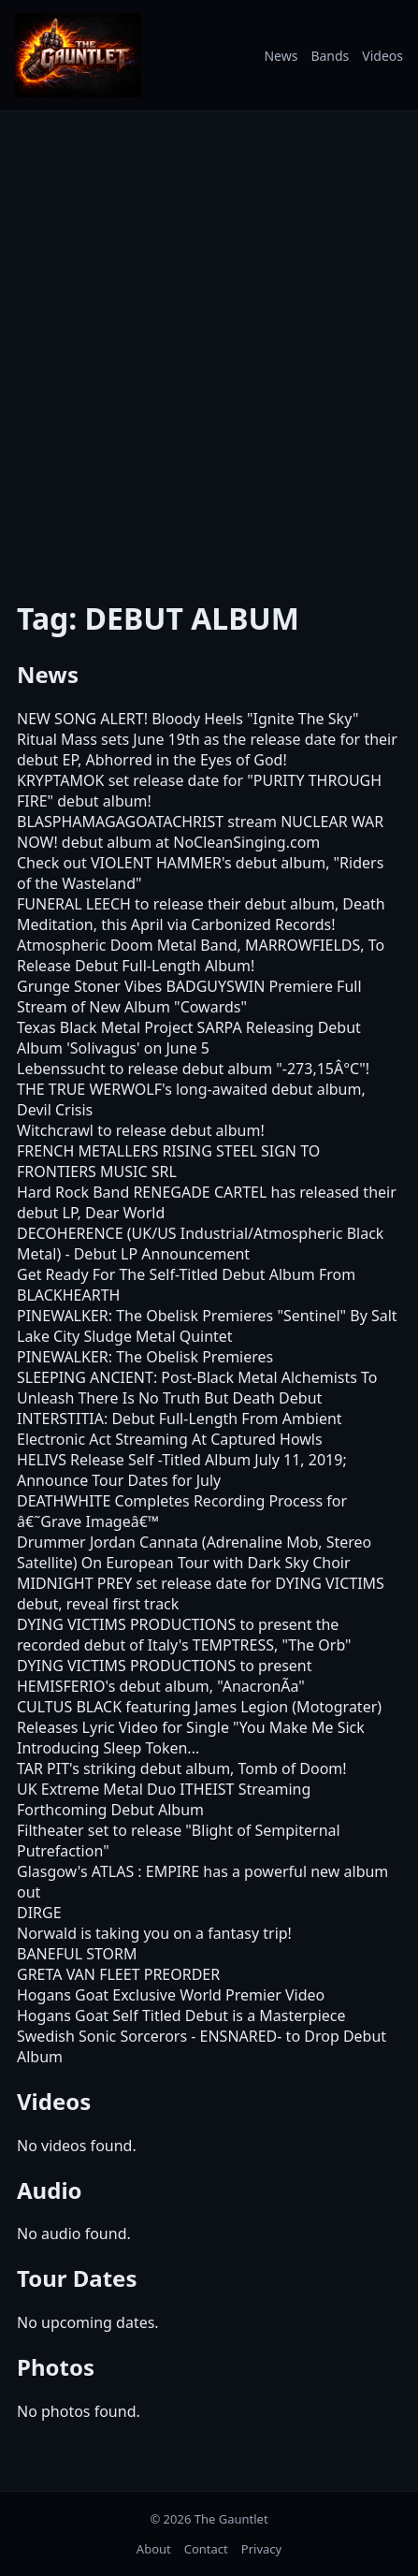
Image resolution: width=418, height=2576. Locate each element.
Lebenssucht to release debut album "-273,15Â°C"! (193, 1068)
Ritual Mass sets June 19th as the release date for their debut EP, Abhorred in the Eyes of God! (207, 749)
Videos (382, 56)
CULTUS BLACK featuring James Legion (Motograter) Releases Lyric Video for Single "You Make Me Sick (199, 1717)
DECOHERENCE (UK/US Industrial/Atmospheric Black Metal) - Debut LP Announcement (200, 1243)
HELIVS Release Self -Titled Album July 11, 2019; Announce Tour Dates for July (182, 1470)
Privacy (261, 2548)
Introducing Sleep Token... (108, 1748)
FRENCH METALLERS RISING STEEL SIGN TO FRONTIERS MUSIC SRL (168, 1161)
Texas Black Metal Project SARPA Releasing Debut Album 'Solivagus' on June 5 (189, 1037)
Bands (329, 56)
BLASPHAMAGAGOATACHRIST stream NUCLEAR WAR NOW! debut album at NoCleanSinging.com (200, 831)
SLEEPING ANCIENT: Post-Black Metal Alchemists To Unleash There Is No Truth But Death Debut (197, 1387)
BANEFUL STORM (77, 1953)
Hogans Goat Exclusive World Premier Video (170, 1995)
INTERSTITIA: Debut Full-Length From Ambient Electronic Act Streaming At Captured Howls (179, 1428)
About (154, 2548)
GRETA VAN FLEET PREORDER (118, 1974)
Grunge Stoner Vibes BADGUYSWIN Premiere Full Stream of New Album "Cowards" (189, 996)
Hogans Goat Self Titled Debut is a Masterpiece (181, 2015)
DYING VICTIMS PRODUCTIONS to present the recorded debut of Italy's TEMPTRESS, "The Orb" (184, 1634)
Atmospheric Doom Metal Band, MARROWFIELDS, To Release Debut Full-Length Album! (200, 955)
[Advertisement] (209, 343)
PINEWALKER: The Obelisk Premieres (145, 1356)
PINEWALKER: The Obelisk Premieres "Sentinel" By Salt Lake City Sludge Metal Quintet (207, 1325)
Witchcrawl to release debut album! (141, 1130)
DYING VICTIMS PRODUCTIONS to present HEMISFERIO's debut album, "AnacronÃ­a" (164, 1675)
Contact (206, 2548)
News (280, 56)
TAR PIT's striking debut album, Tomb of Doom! (182, 1768)
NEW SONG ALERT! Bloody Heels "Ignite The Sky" (187, 718)
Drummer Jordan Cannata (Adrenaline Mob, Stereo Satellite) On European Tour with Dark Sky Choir (194, 1552)
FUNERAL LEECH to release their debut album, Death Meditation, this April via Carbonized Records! (201, 914)
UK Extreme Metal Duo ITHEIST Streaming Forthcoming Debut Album (163, 1799)
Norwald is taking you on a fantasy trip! (154, 1933)
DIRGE (39, 1912)
